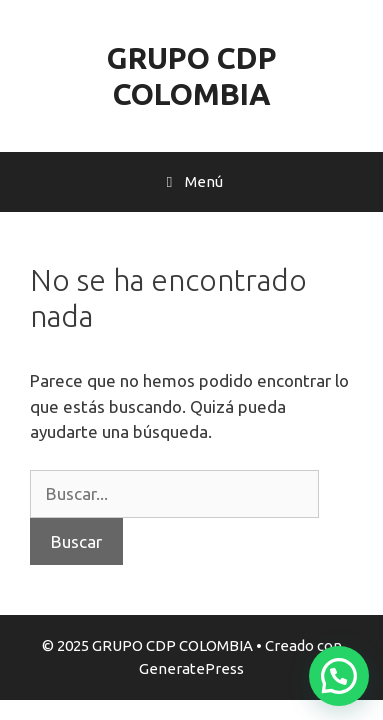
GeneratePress (191, 668)
